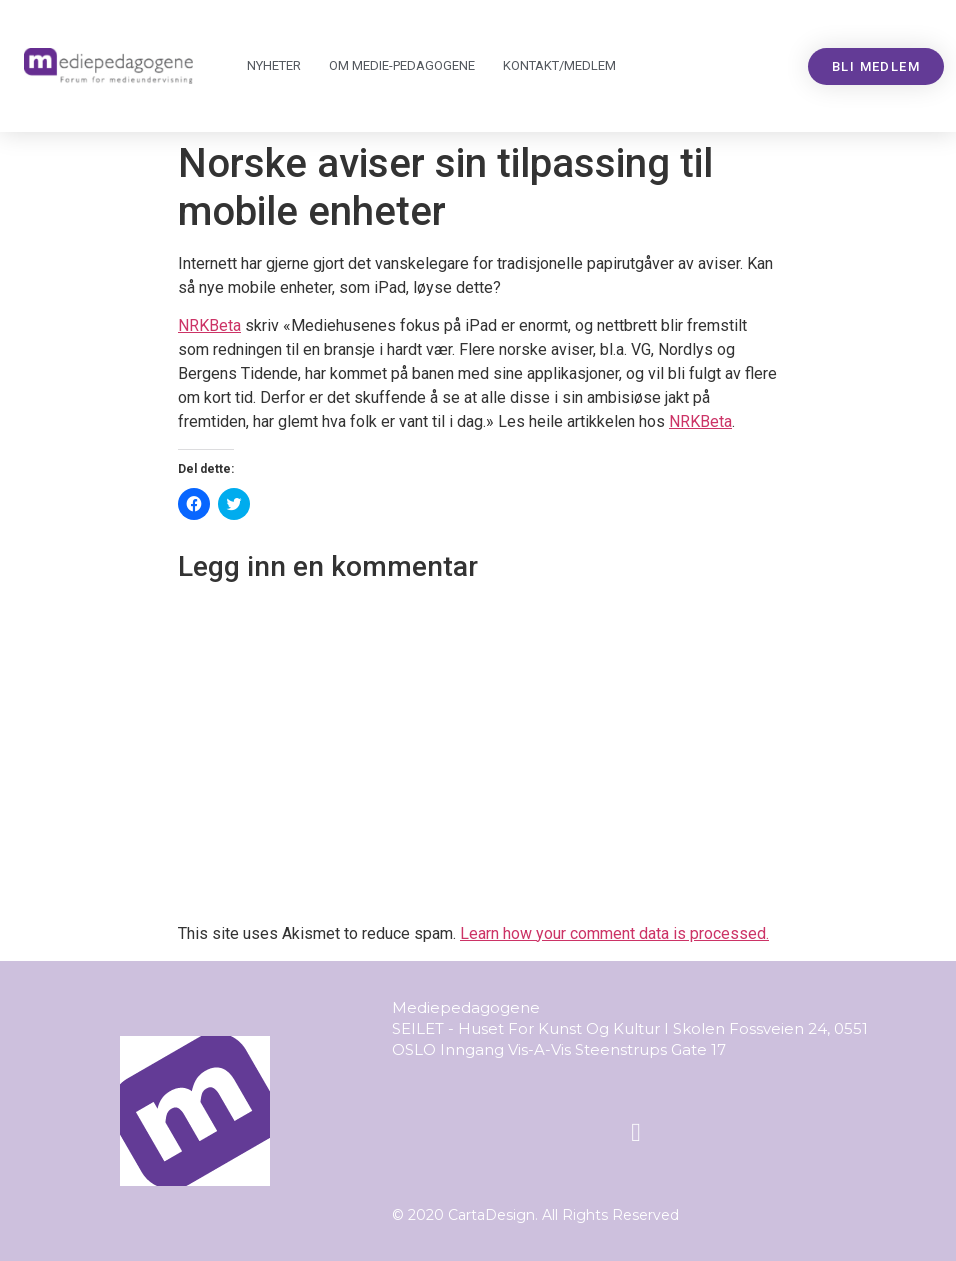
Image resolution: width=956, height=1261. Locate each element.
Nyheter (274, 65)
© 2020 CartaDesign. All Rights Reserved (535, 1215)
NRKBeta (209, 325)
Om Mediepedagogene (402, 66)
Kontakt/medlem (559, 65)
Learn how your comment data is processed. (614, 933)
